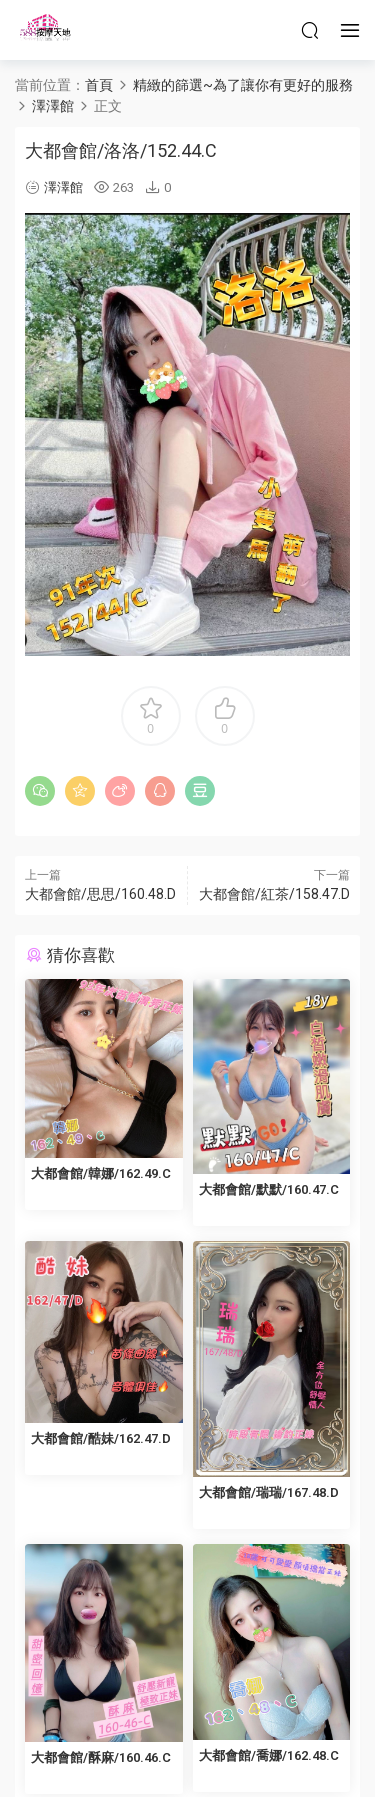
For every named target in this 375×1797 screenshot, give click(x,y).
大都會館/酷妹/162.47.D (101, 1438)
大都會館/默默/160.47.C (269, 1189)
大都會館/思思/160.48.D (100, 894)
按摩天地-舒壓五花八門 (45, 30)
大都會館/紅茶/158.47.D (274, 894)
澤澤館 (63, 187)
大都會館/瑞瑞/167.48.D (269, 1492)
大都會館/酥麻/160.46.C (101, 1757)
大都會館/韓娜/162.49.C (101, 1173)
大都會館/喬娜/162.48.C (269, 1755)
